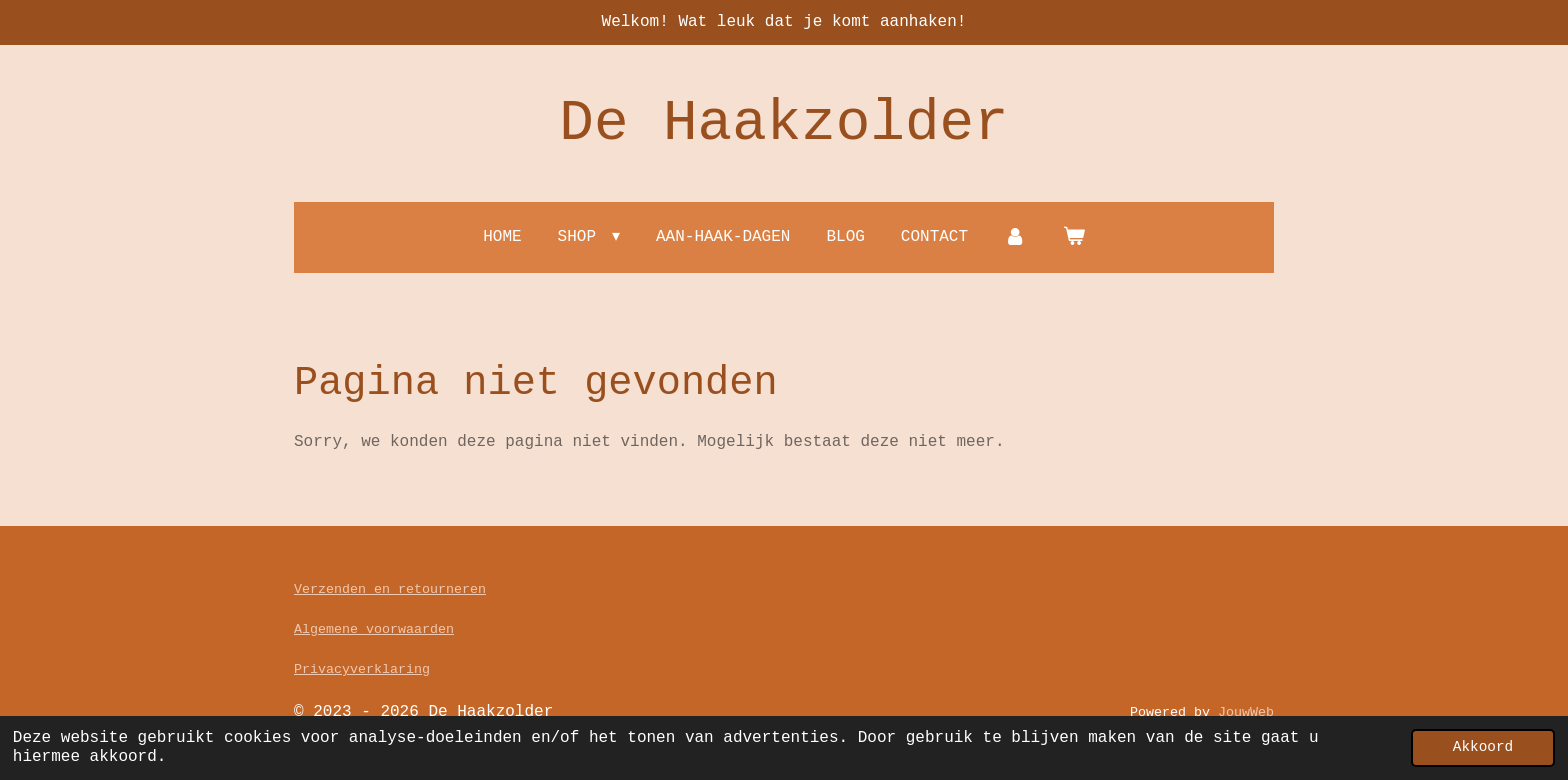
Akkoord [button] (1483, 747)
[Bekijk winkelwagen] (1073, 237)
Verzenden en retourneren (390, 589)
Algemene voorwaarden (374, 629)
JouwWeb (1246, 712)
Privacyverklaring (362, 669)
